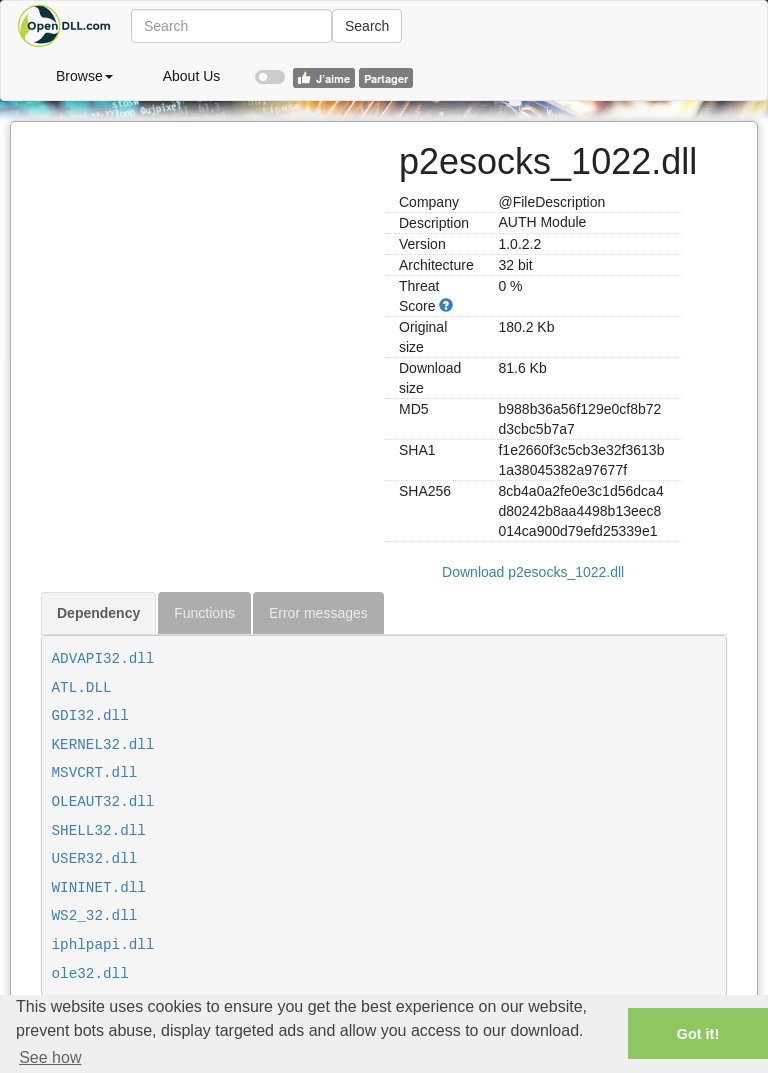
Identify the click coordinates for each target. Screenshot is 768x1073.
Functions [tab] (204, 613)
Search (367, 26)
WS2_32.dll (95, 916)
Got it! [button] (698, 1034)
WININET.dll (99, 888)
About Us (192, 76)
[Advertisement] (205, 247)
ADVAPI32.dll (103, 659)
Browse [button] (84, 76)
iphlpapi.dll (103, 945)
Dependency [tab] (98, 613)
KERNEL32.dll (103, 745)
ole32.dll (90, 974)
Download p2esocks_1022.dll (533, 572)
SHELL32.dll (99, 831)
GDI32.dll (90, 716)
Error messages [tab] (318, 613)
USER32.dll (95, 859)
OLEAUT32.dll (103, 802)
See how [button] (50, 1057)
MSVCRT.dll (95, 773)
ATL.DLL (82, 688)
